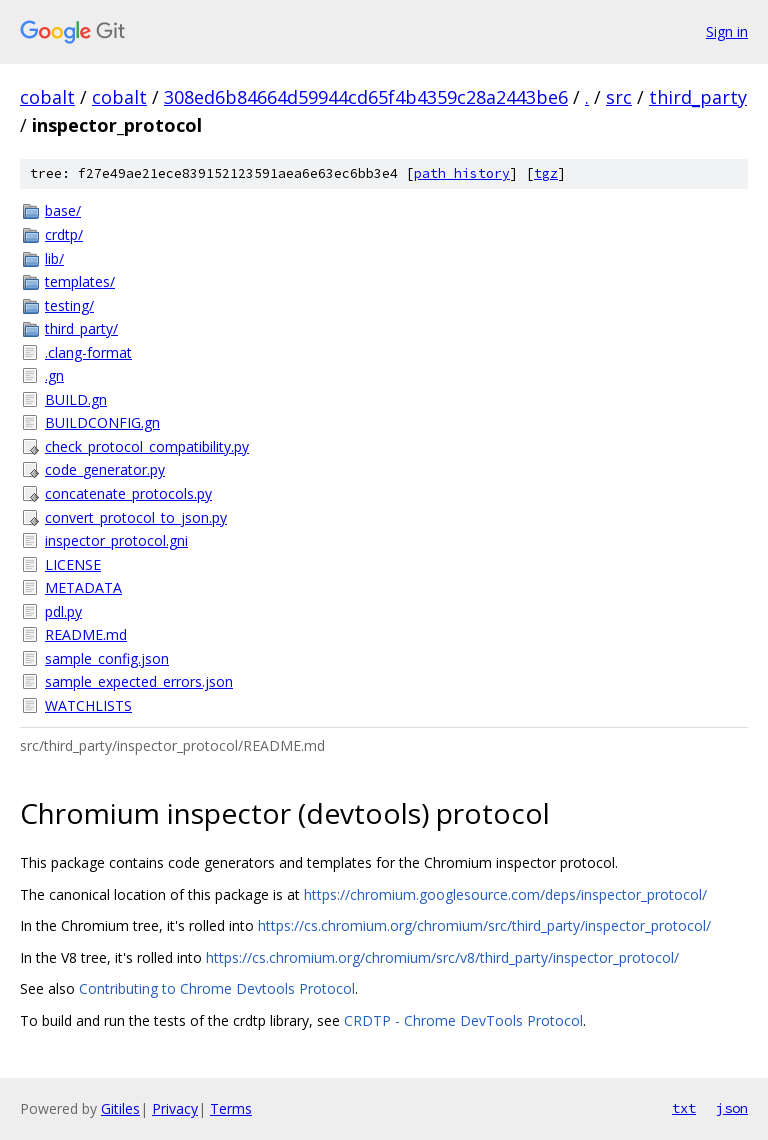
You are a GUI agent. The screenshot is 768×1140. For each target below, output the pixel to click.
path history (462, 173)
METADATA (83, 587)
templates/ (80, 281)
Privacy (175, 1108)
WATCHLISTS (88, 705)
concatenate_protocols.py (128, 493)
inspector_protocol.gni (116, 540)
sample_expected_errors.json (139, 681)
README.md (86, 634)
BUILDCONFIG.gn (102, 422)
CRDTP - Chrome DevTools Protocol (463, 1020)
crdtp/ (64, 234)
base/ (63, 210)
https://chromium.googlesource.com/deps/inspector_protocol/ (505, 894)
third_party (698, 97)
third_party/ (81, 328)
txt (684, 1108)
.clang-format (88, 352)
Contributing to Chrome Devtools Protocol (217, 988)
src (619, 97)
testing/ (69, 305)
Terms (231, 1108)
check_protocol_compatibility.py (147, 446)
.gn (54, 375)
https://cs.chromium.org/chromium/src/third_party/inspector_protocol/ (484, 925)
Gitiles (120, 1108)
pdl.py (63, 611)
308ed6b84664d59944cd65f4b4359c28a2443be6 (366, 97)
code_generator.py (105, 469)
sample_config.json (107, 658)
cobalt (47, 97)
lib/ (54, 258)
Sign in (727, 31)
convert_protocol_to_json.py (136, 517)
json (732, 1108)
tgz (546, 173)
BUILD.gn (76, 399)
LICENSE (73, 564)
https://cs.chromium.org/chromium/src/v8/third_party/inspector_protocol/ (442, 957)
